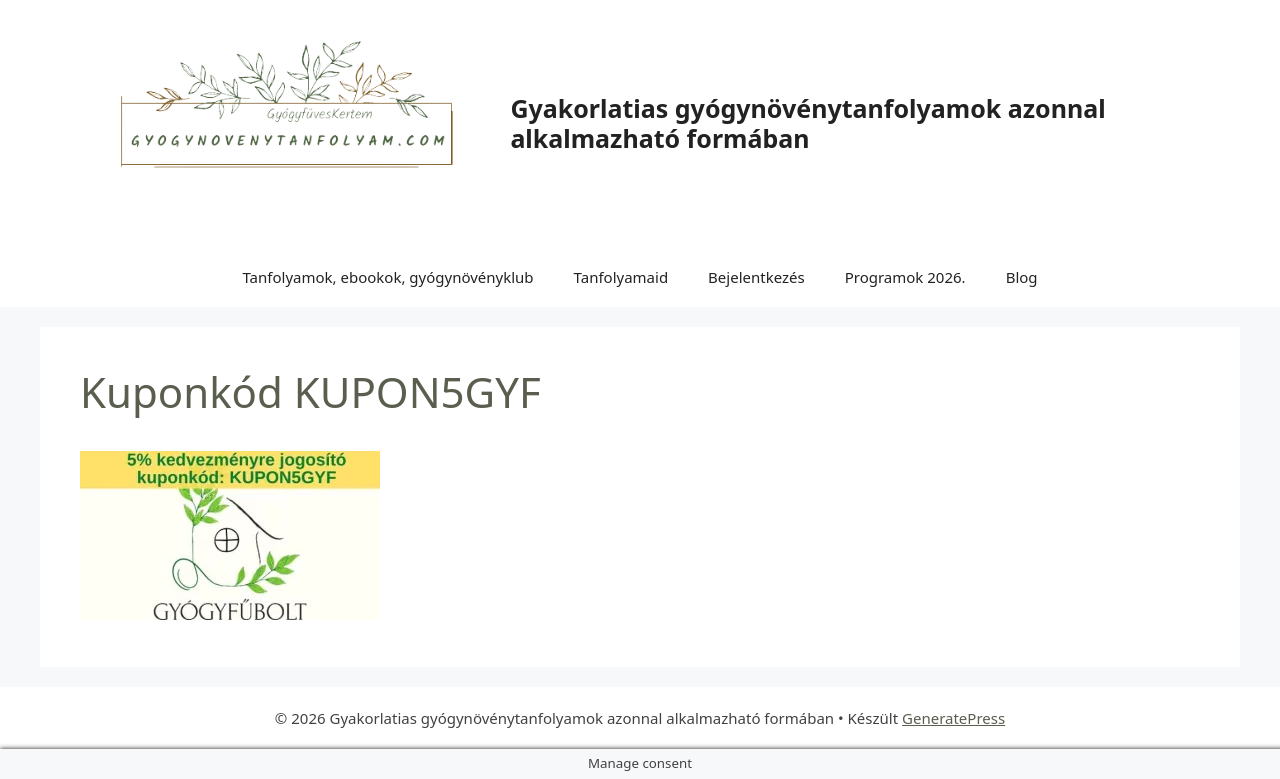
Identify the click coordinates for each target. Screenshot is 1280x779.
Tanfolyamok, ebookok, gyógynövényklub (387, 277)
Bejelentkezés (756, 277)
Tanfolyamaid (621, 277)
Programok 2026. (905, 277)
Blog (1022, 277)
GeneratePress (953, 718)
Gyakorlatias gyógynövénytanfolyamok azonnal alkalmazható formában (807, 123)
